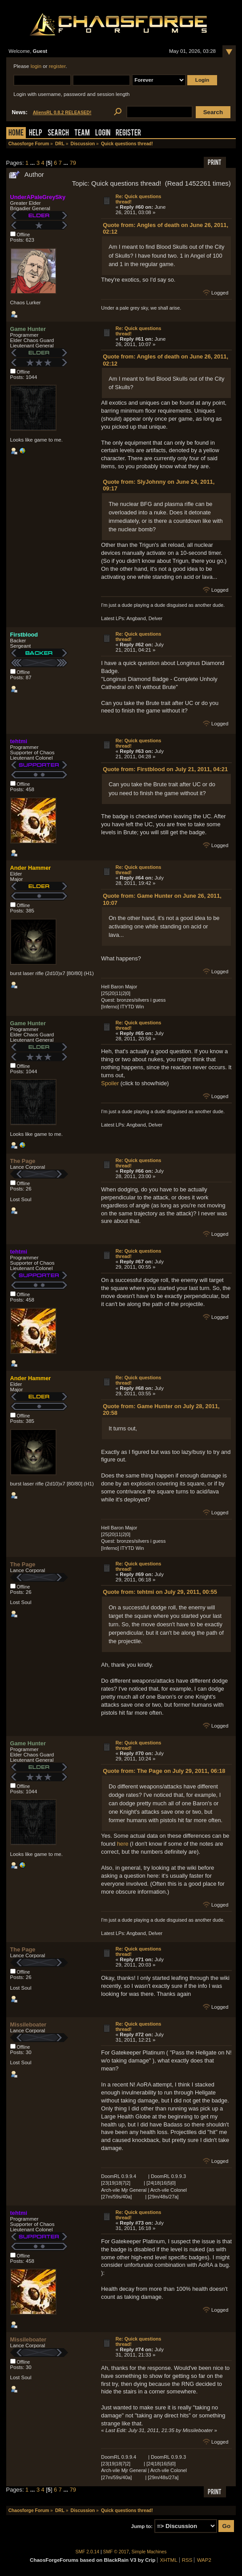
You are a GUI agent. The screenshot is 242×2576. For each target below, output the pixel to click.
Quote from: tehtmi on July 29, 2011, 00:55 (160, 1592)
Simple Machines (149, 2551)
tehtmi (18, 741)
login (36, 66)
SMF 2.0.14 (88, 2551)
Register (128, 133)
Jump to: (142, 2526)
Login (102, 133)
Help (35, 133)
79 (73, 162)
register (57, 66)
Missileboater (28, 2024)
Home (16, 133)
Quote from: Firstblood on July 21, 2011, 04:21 (165, 769)
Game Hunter (28, 329)
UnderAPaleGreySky (37, 197)
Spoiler (110, 1083)
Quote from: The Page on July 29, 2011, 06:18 (164, 1771)
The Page (23, 1161)
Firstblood (24, 634)
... (33, 162)
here (123, 1843)
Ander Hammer (30, 867)
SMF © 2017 (116, 2551)
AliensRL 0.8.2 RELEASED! (62, 112)
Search (58, 133)
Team (82, 133)
